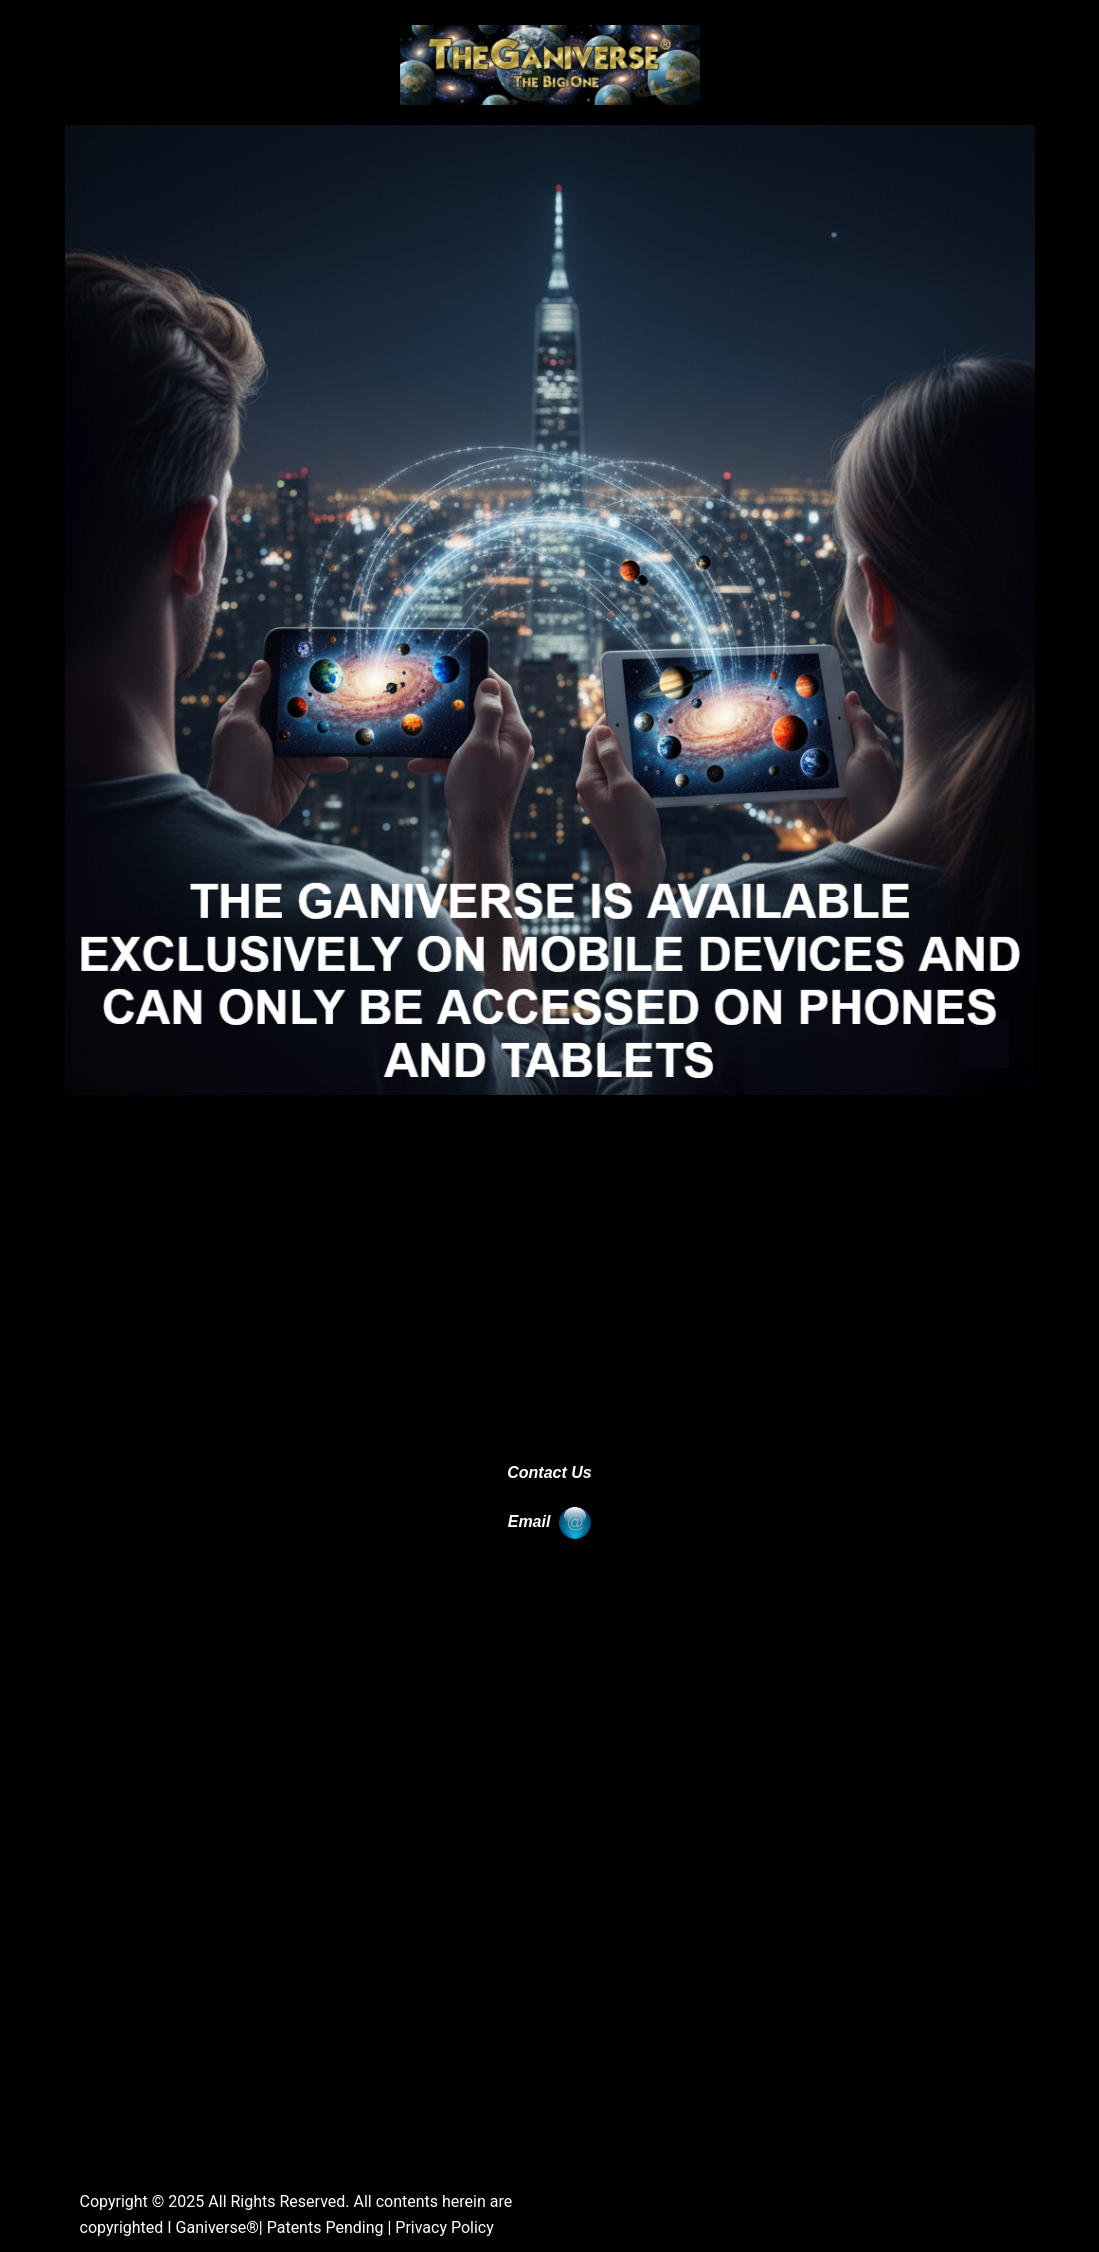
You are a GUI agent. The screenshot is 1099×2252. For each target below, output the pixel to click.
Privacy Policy (444, 2227)
